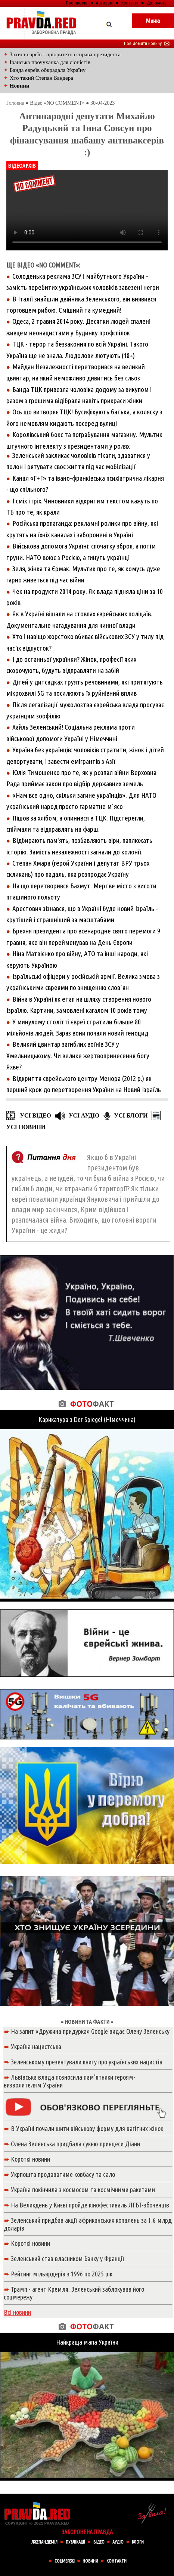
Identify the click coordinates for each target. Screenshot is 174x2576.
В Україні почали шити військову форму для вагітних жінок (87, 2128)
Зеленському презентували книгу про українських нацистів (86, 2061)
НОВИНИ (90, 2560)
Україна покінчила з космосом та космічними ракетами (83, 2189)
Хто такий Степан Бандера (41, 78)
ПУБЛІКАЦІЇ (75, 2541)
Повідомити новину (147, 43)
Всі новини (17, 2312)
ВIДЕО (99, 2541)
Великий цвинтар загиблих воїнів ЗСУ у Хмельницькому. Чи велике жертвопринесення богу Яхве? (77, 1055)
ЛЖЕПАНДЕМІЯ (44, 2541)
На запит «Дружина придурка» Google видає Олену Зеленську (90, 2031)
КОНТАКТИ (116, 2560)
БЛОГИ (138, 2541)
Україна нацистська (36, 2046)
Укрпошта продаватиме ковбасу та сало (63, 2174)
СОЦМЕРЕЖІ (65, 2560)
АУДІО (118, 2541)
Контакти (130, 2)
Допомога (157, 2)
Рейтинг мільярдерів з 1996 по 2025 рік (61, 2274)
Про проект (77, 2)
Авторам (104, 2)
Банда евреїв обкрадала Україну (48, 70)
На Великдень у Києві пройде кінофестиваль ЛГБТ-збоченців (90, 2205)
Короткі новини (30, 2159)
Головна (15, 103)
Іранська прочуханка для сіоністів (50, 62)
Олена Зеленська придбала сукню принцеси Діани (75, 2143)
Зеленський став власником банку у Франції (67, 2258)
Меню (153, 20)
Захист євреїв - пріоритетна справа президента (65, 54)
